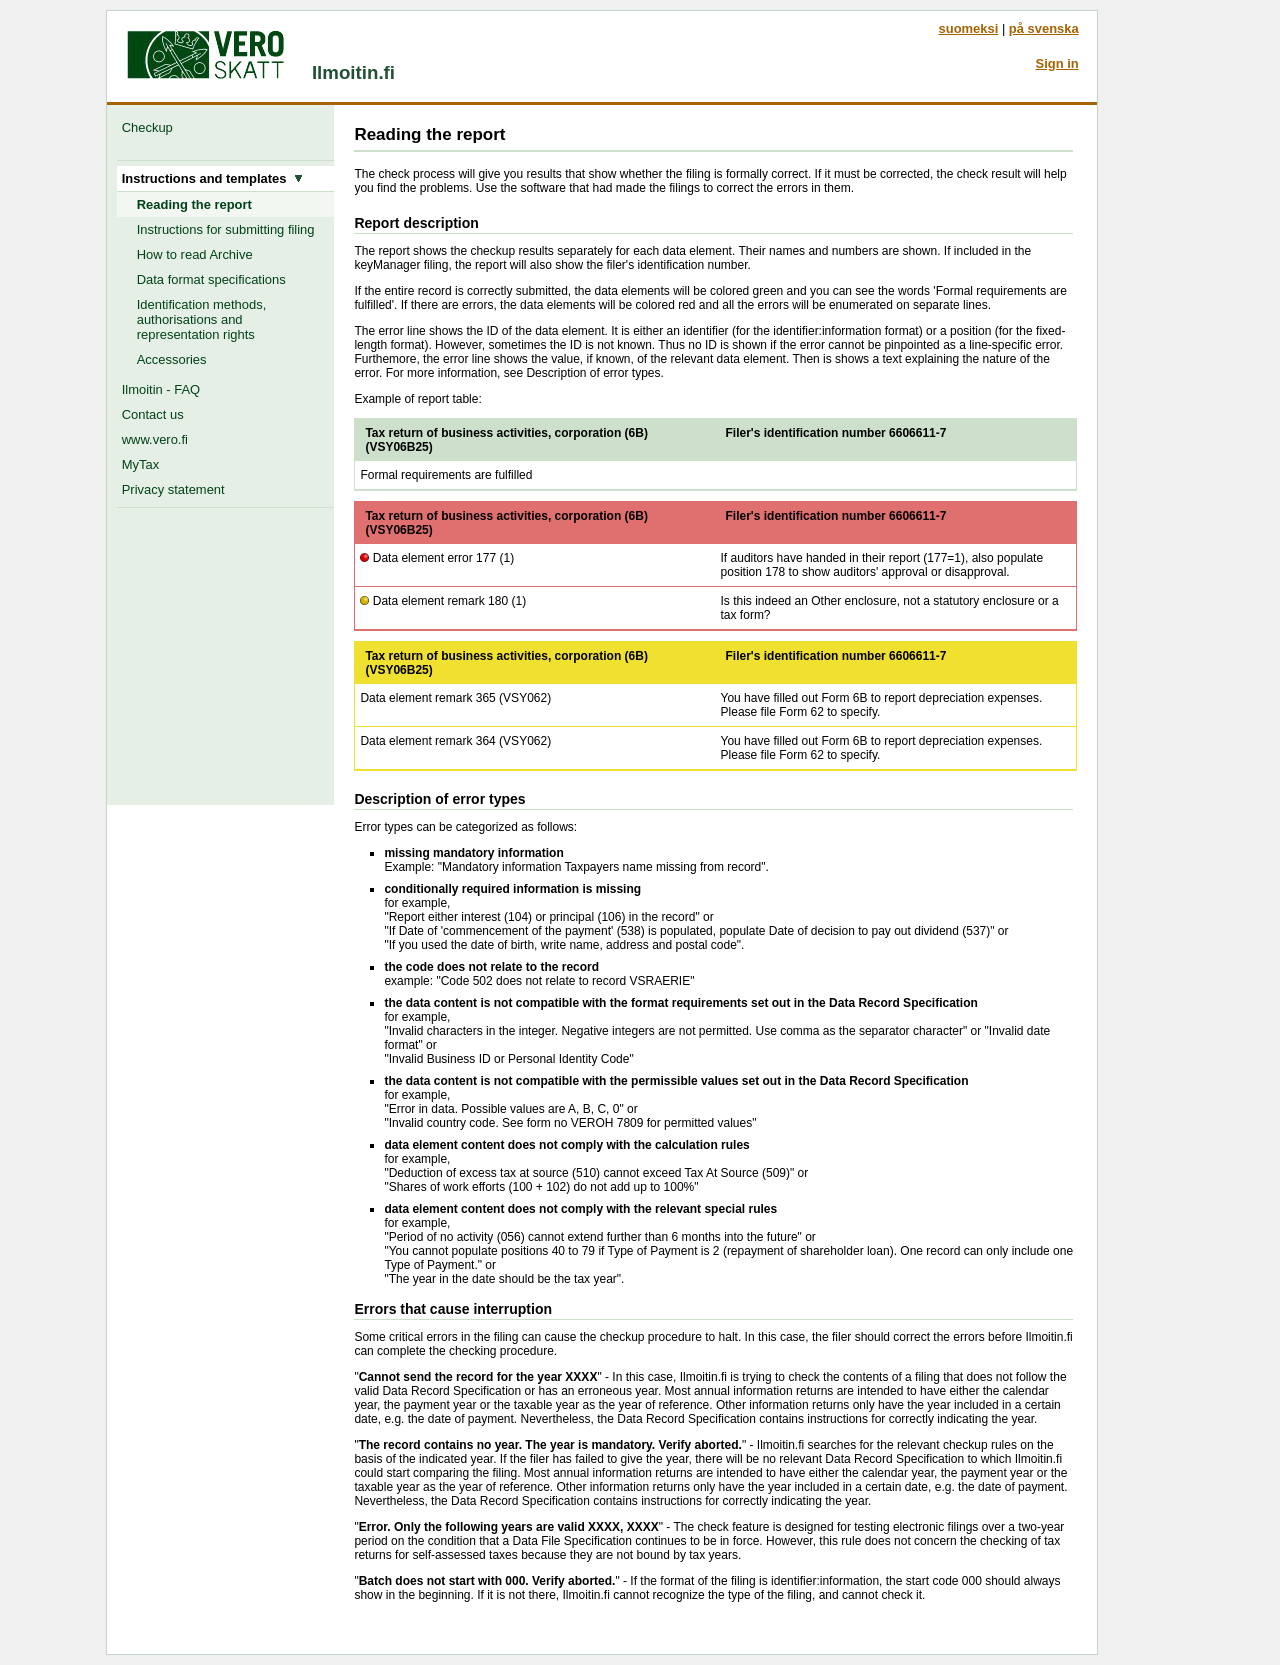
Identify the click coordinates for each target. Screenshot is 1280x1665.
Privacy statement (173, 489)
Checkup (151, 127)
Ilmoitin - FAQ (161, 389)
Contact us (153, 414)
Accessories (172, 359)
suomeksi (969, 28)
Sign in (1057, 63)
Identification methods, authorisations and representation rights (202, 319)
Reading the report (194, 204)
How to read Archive (195, 254)
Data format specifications (211, 279)
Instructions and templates (212, 178)
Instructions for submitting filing (226, 229)
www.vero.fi (155, 439)
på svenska (1044, 28)
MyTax (140, 464)
